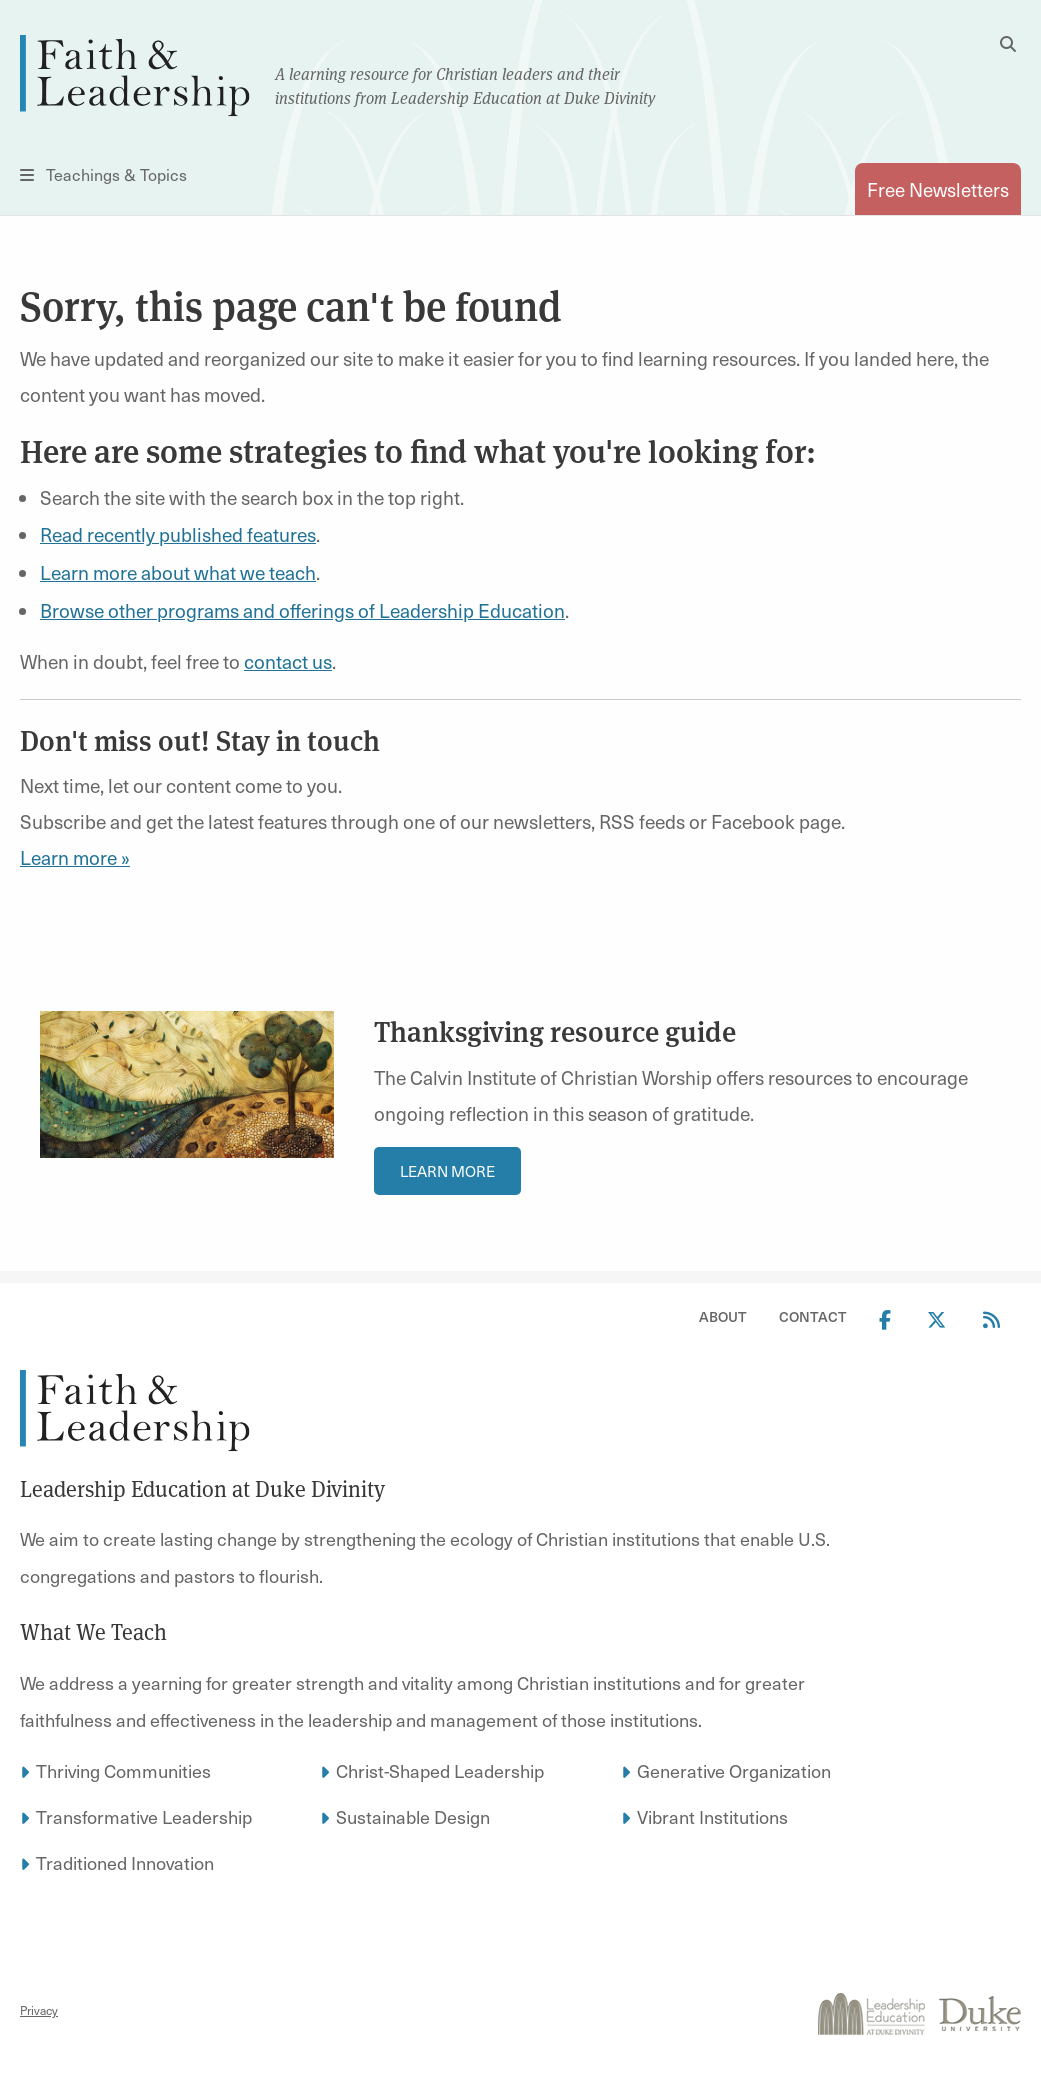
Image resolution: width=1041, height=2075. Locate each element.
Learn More (447, 1171)
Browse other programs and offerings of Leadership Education (302, 610)
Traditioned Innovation (125, 1862)
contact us (288, 661)
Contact (813, 1316)
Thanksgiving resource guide (558, 1030)
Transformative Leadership (144, 1816)
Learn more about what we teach (178, 572)
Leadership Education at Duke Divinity (202, 1489)
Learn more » (75, 857)
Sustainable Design (413, 1816)
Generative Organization (734, 1770)
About (723, 1316)
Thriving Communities (123, 1770)
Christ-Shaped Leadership (440, 1770)
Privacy (39, 2010)
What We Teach (93, 1632)
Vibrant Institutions (712, 1816)
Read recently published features (178, 534)
